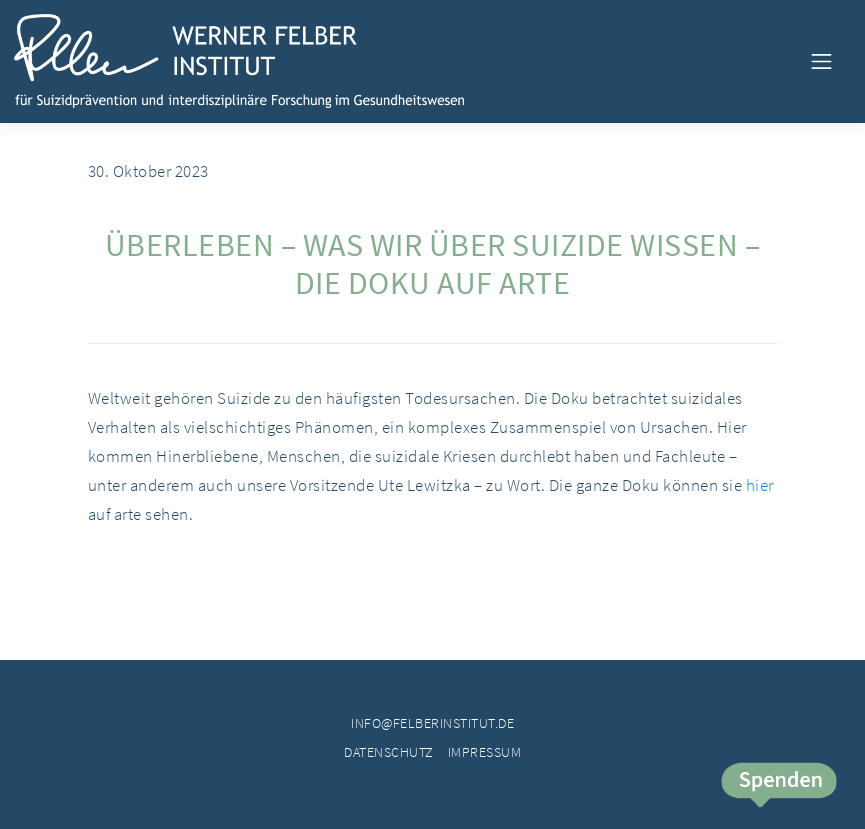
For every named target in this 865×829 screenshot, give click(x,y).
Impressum (485, 752)
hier (760, 485)
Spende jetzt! (778, 786)
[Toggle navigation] (821, 61)
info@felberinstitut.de (432, 723)
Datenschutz (389, 752)
